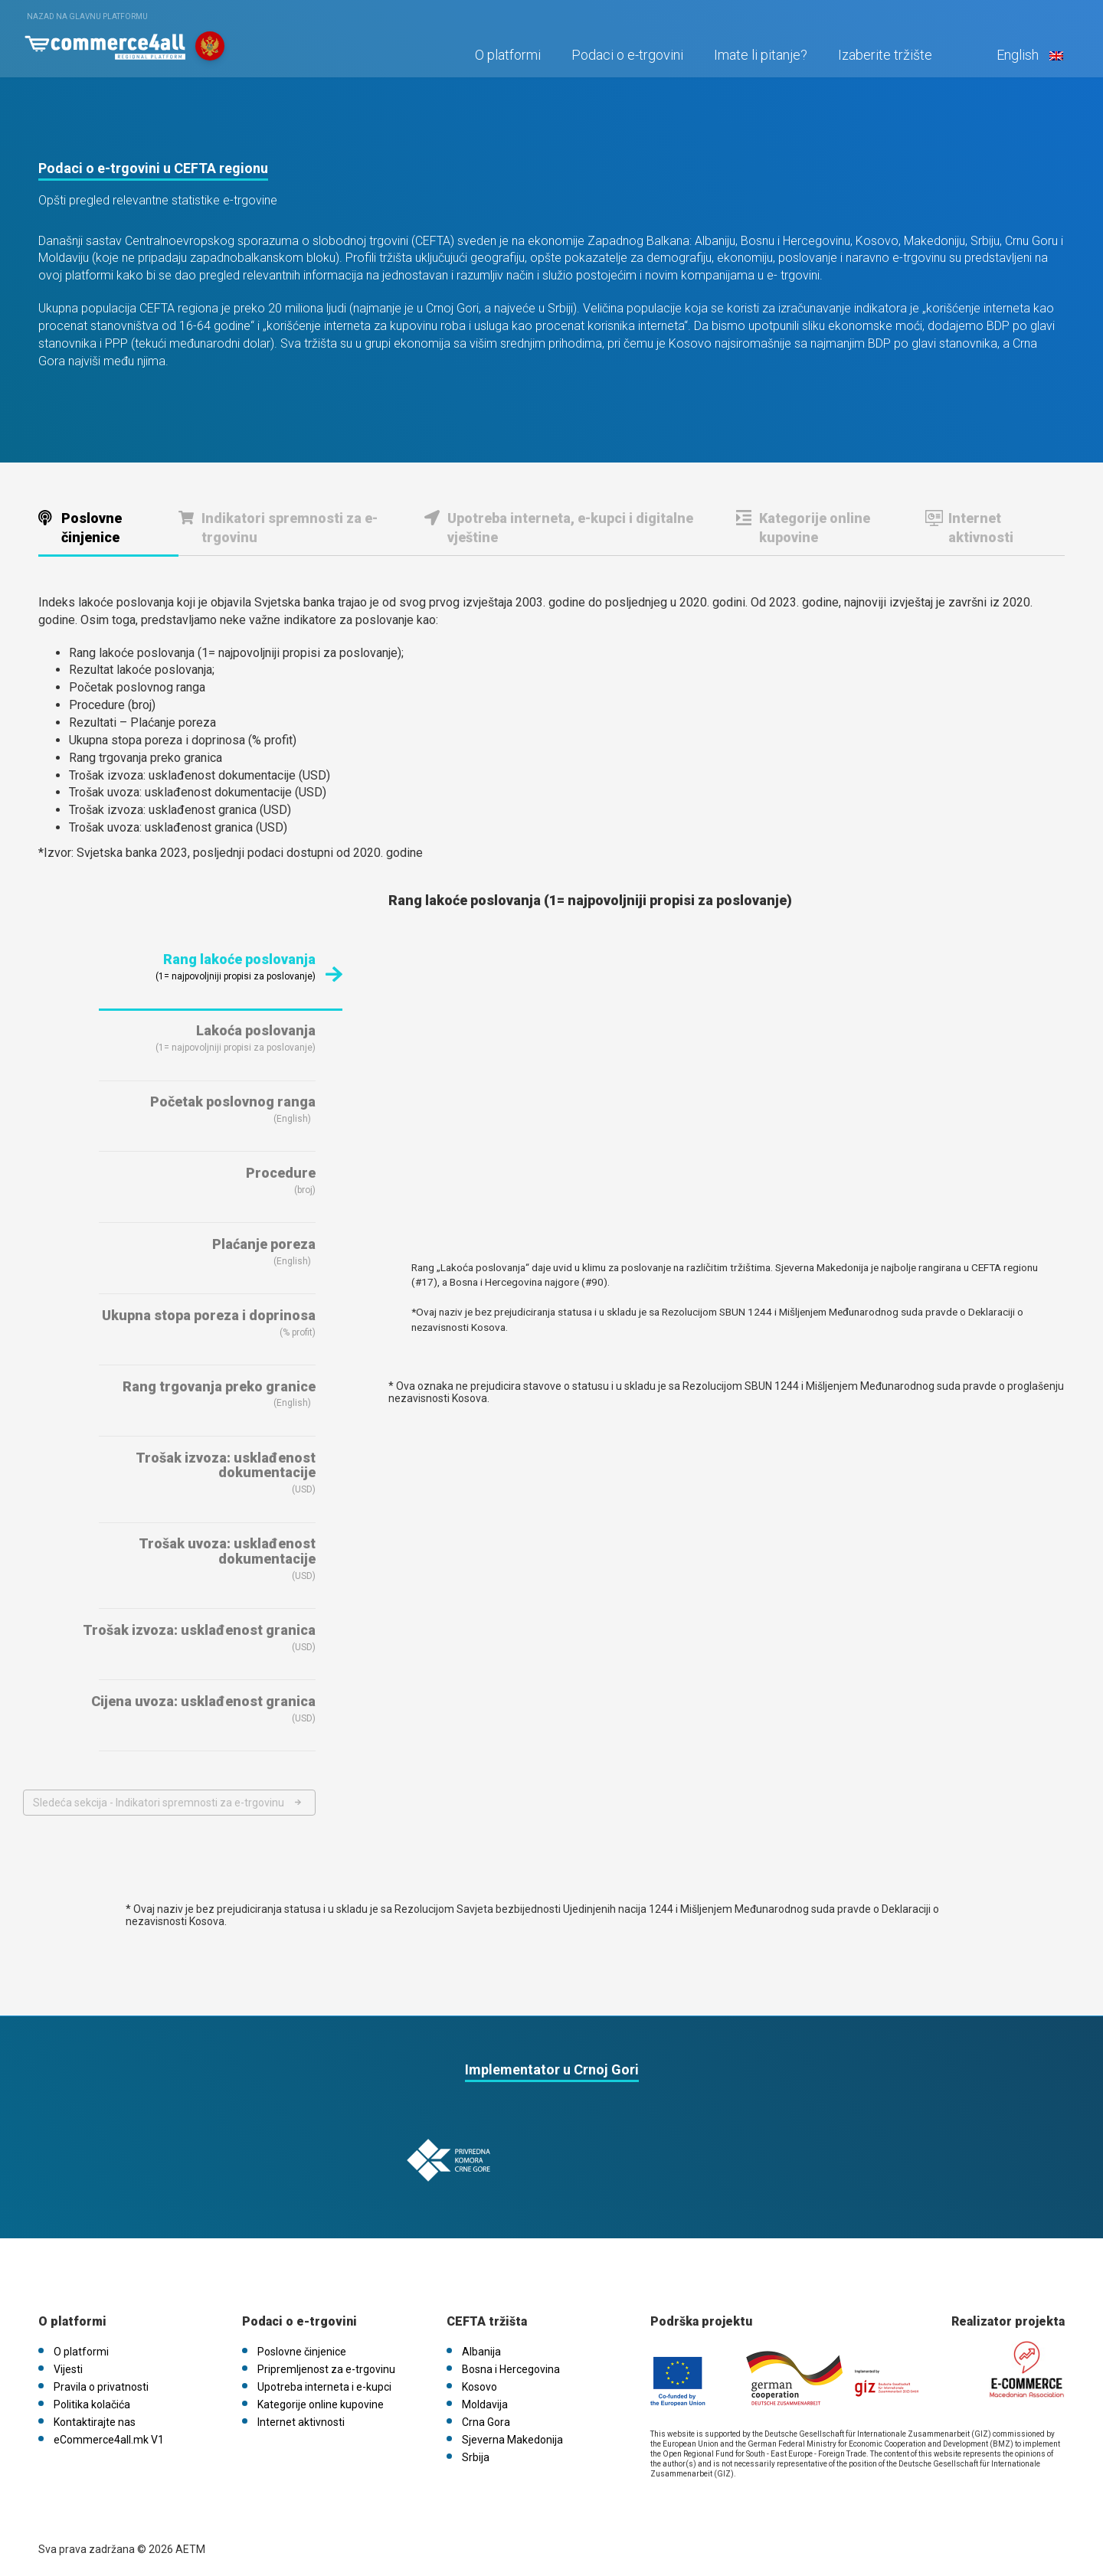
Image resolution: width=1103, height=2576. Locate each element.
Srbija (475, 2453)
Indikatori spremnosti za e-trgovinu (289, 528)
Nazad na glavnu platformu (87, 16)
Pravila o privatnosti (101, 2383)
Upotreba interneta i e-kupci (324, 2383)
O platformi (505, 59)
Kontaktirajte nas (95, 2418)
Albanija (481, 2348)
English (1026, 59)
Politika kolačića (92, 2401)
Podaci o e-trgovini (625, 59)
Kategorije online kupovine (814, 528)
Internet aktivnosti (980, 528)
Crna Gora (486, 2418)
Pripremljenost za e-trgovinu (326, 2365)
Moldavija (485, 2401)
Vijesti (68, 2365)
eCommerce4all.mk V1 (109, 2436)
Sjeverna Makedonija (512, 2436)
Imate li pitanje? (758, 59)
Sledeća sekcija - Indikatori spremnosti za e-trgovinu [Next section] (158, 1802)
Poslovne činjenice (91, 528)
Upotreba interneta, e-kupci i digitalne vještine (570, 528)
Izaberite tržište (883, 59)
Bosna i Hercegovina (511, 2365)
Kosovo (479, 2383)
